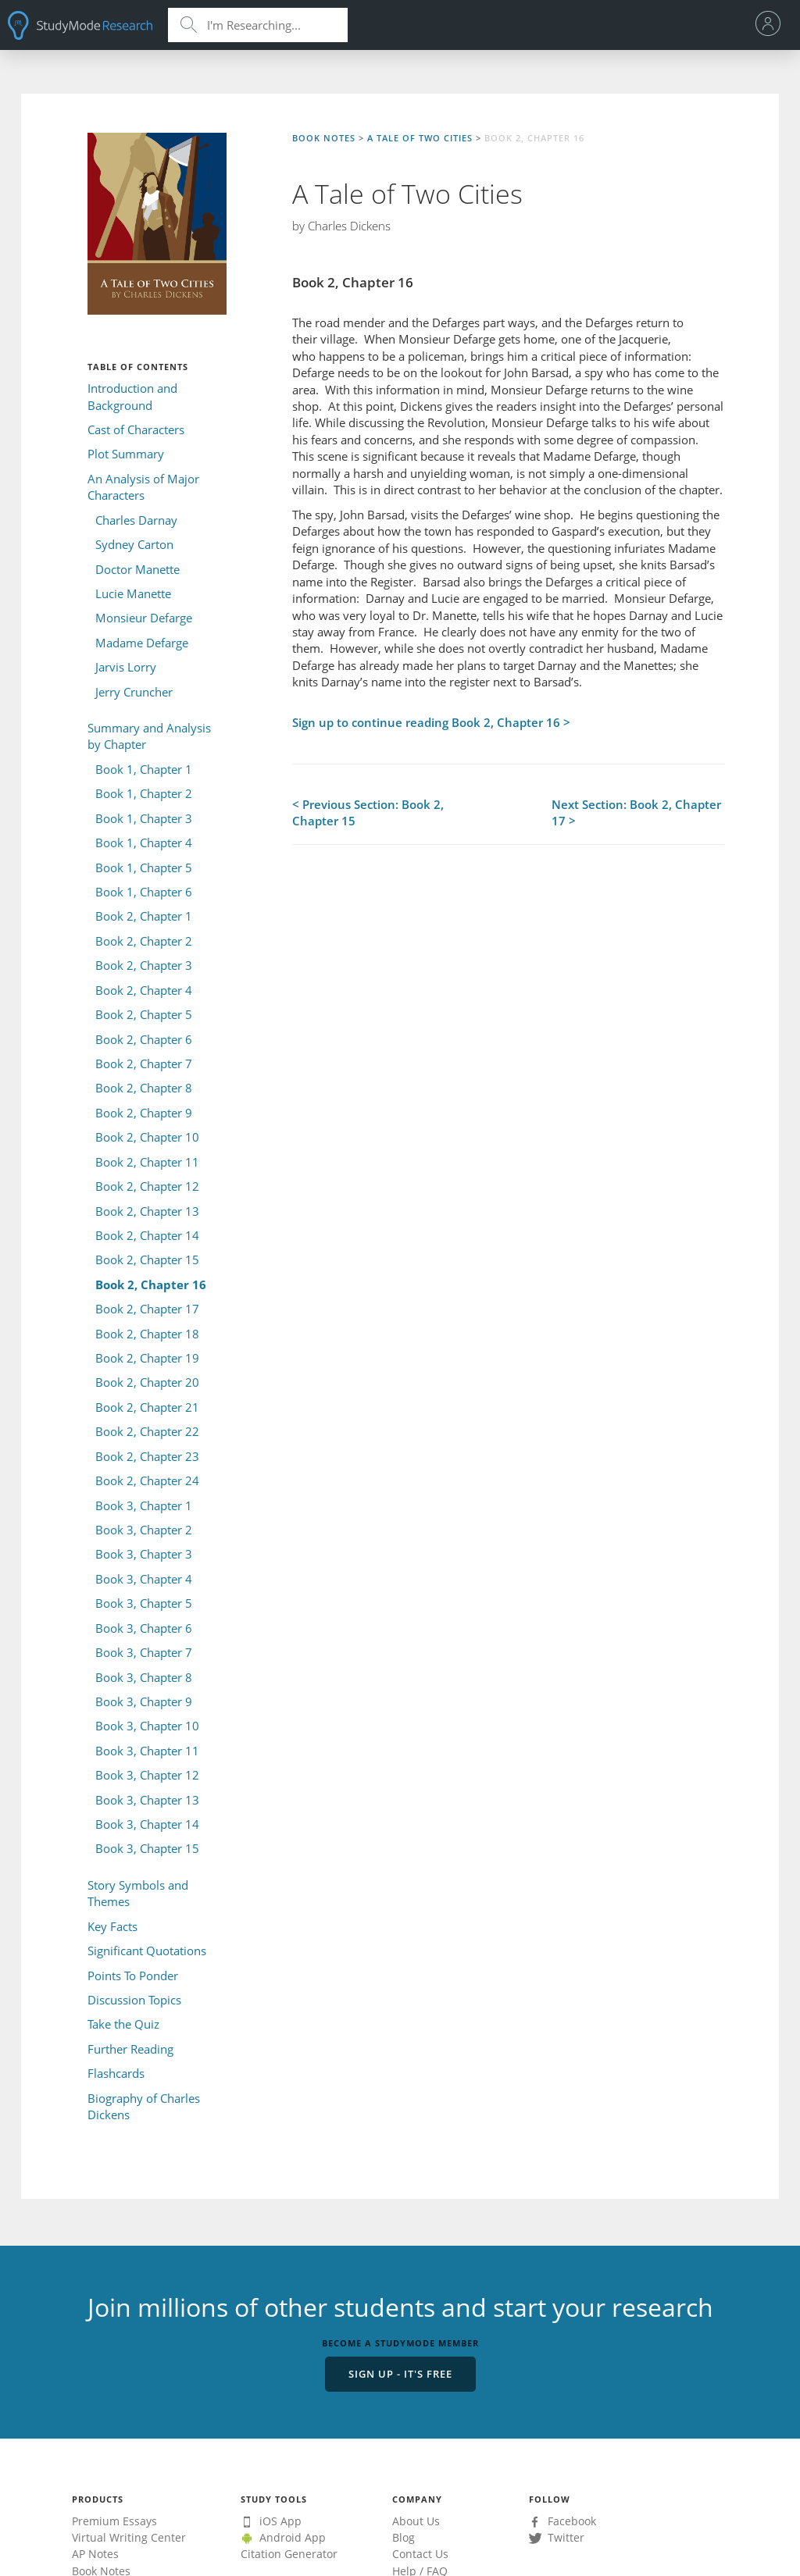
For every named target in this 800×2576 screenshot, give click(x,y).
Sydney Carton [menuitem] (134, 544)
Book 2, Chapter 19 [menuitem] (147, 1358)
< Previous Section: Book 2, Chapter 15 (368, 812)
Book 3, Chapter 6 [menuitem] (143, 1628)
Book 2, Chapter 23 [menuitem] (147, 1456)
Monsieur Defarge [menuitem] (143, 617)
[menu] (772, 25)
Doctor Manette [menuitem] (137, 569)
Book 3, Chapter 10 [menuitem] (147, 1725)
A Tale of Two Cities (420, 138)
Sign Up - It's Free (400, 2374)
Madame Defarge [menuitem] (141, 642)
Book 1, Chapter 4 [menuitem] (143, 842)
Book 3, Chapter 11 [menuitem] (147, 1750)
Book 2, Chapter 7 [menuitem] (143, 1063)
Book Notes (323, 138)
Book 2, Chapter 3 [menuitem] (143, 965)
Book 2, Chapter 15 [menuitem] (147, 1259)
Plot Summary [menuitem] (126, 453)
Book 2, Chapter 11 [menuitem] (147, 1162)
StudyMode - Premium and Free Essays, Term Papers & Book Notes (80, 25)
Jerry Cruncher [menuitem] (134, 692)
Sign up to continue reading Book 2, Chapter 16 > (431, 722)
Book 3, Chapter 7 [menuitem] (143, 1652)
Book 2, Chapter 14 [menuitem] (147, 1235)
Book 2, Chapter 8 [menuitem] (143, 1088)
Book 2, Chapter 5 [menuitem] (143, 1014)
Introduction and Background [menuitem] (132, 396)
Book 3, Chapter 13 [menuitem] (147, 1800)
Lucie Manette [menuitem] (133, 593)
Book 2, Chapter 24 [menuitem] (147, 1480)
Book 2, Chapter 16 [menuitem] (150, 1284)
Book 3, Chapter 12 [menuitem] (147, 1775)
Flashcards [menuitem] (116, 2073)
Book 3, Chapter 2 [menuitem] (143, 1529)
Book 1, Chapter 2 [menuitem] (143, 793)
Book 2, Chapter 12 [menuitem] (147, 1186)
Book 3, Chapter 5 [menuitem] (143, 1603)
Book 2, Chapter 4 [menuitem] (143, 990)
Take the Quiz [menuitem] (123, 2024)
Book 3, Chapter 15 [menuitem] (147, 1848)
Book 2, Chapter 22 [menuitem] (147, 1431)
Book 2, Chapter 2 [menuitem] (143, 941)
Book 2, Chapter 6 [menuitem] (143, 1039)
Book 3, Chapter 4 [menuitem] (143, 1579)
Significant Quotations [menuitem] (147, 1950)
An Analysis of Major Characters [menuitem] (143, 487)
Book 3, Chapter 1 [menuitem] (143, 1505)
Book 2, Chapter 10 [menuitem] (147, 1137)
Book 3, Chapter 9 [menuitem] (143, 1701)
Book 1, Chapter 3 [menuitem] (143, 818)
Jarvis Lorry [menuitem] (125, 667)
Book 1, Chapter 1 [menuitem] (143, 769)
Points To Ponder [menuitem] (133, 1975)
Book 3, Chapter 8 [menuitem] (143, 1677)
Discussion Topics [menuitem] (134, 2000)
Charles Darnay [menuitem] (136, 520)
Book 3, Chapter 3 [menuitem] (143, 1554)
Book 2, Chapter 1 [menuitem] (143, 916)
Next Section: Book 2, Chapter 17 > (636, 812)
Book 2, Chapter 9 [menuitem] (143, 1113)
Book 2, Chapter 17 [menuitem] (147, 1309)
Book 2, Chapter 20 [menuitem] (147, 1382)
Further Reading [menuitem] (130, 2049)
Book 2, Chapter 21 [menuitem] (147, 1407)
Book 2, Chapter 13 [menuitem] (147, 1211)
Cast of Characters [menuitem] (136, 429)
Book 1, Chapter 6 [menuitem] (143, 892)
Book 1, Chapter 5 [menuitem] (143, 867)
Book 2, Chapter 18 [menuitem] (147, 1333)
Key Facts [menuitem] (113, 1926)
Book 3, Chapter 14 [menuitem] (147, 1824)
